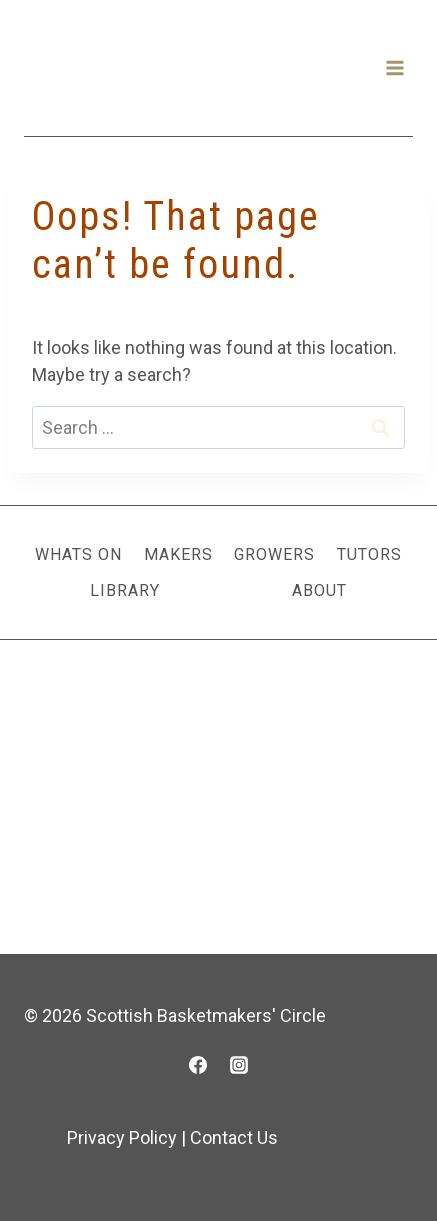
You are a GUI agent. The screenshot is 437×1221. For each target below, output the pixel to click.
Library (125, 590)
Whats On (78, 554)
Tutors (369, 554)
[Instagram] (239, 1065)
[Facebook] (198, 1065)
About (319, 590)
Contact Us (234, 1137)
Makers (178, 554)
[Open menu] (394, 67)
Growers (274, 554)
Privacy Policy (122, 1137)
